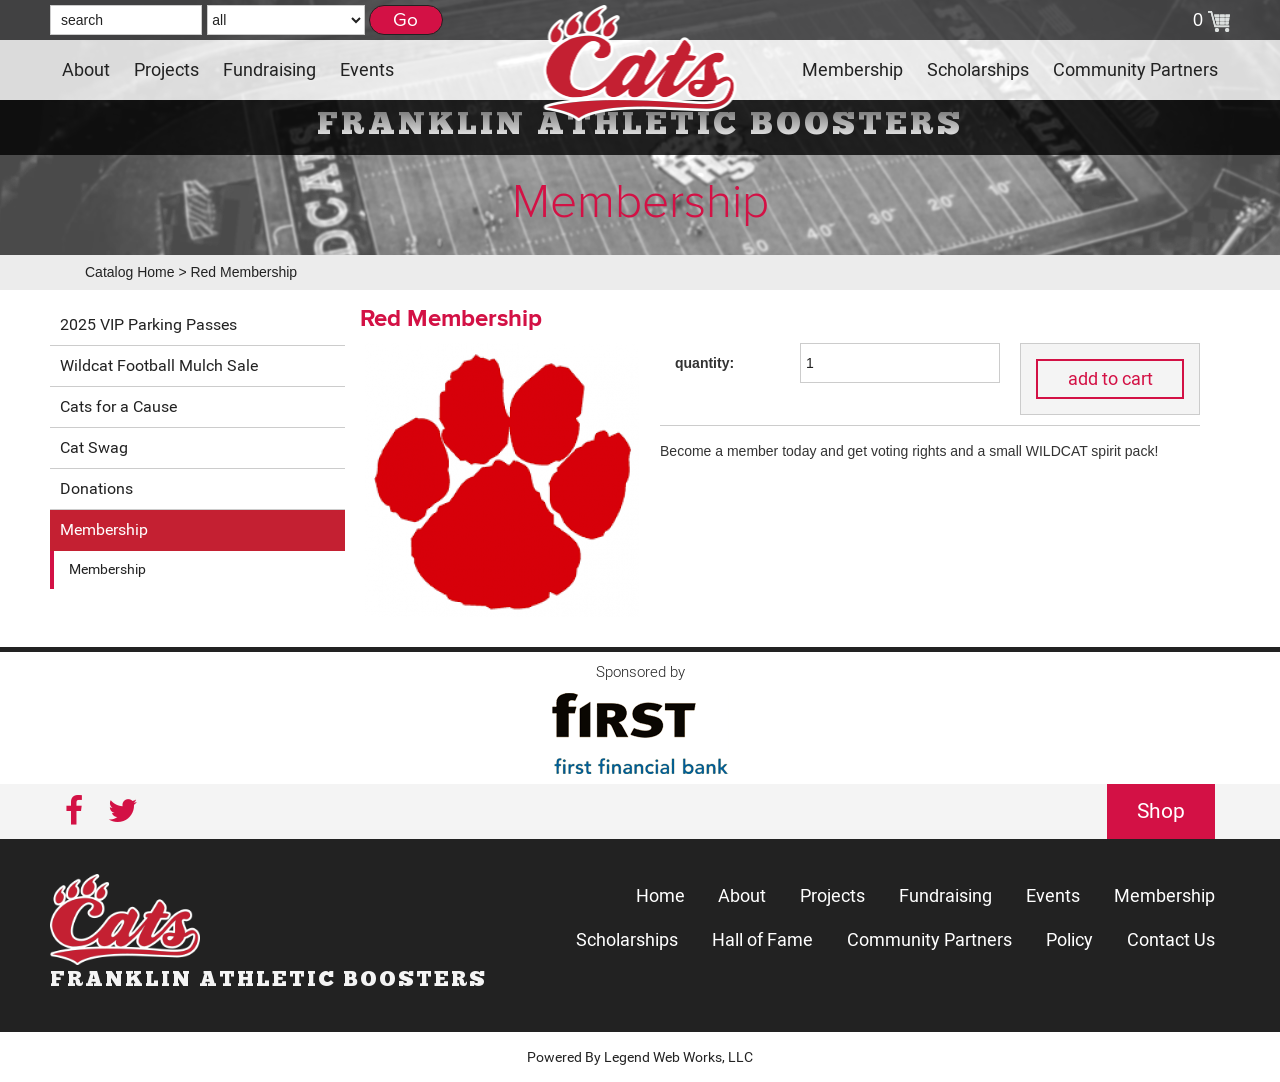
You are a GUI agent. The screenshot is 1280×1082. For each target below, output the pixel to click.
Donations (96, 488)
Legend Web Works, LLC (678, 1057)
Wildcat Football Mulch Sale (159, 365)
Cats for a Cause (118, 406)
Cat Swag (94, 447)
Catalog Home (130, 272)
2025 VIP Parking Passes (148, 324)
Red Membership (243, 272)
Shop (1161, 811)
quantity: (704, 363)
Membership (104, 529)
